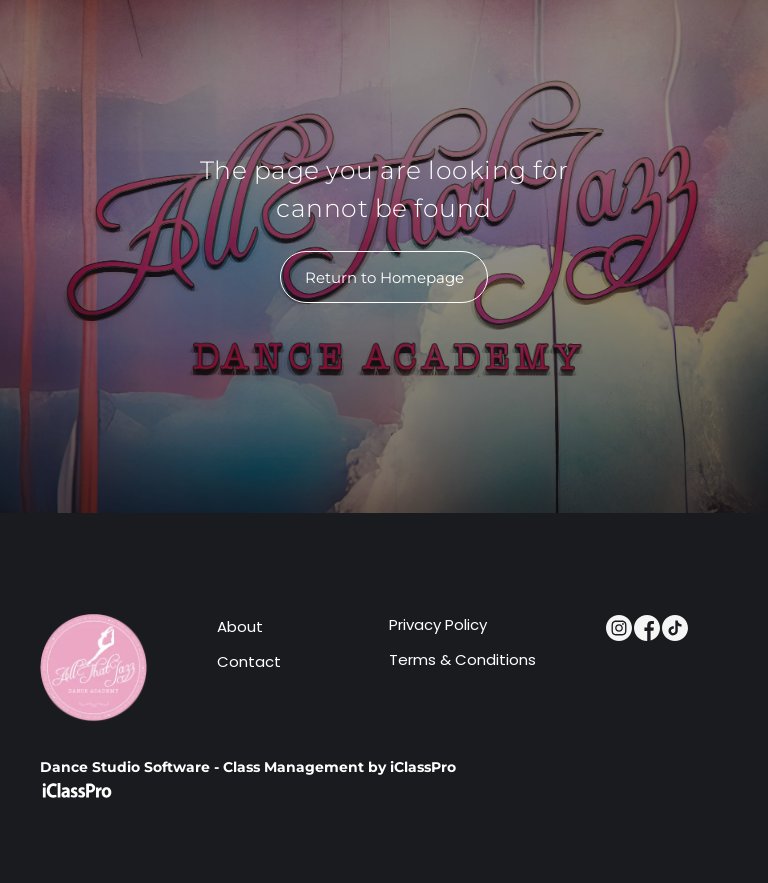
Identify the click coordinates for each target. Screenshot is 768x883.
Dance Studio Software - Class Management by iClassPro (248, 767)
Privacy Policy (438, 624)
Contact (249, 661)
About (240, 626)
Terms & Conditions (462, 659)
